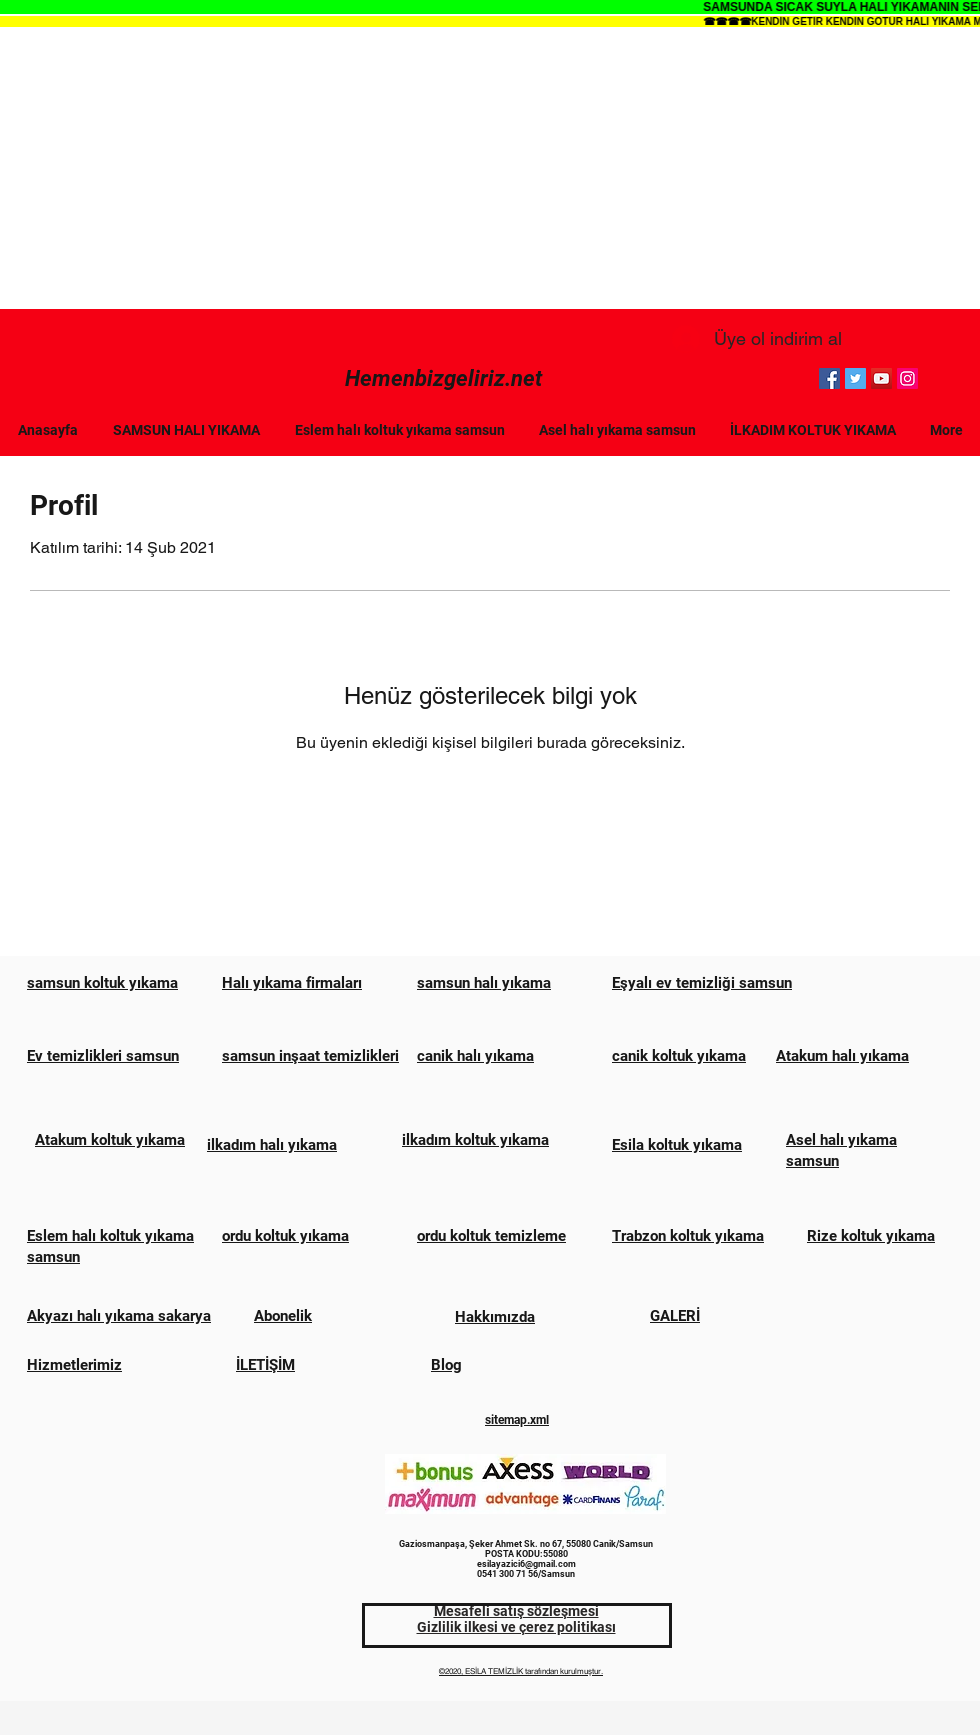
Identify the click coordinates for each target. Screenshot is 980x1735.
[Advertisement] (490, 169)
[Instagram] (907, 378)
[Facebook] (829, 378)
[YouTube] (881, 378)
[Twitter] (855, 378)
